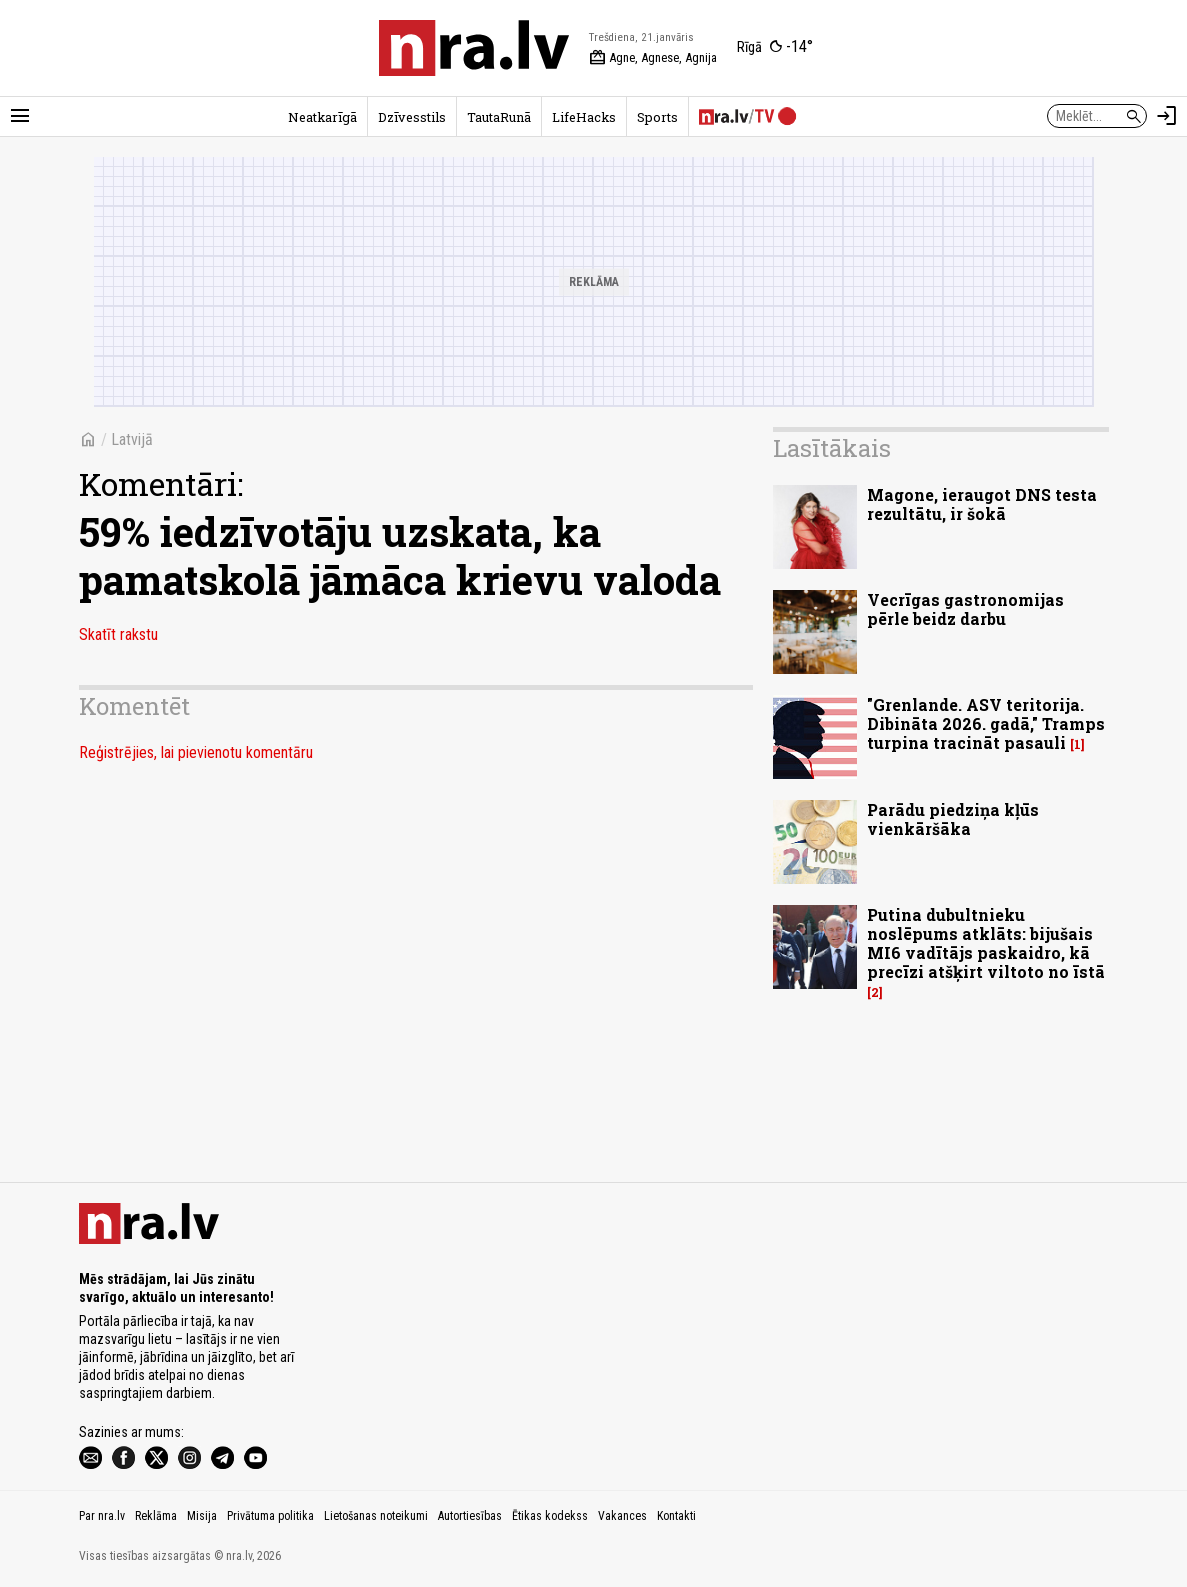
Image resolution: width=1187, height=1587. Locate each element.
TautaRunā (499, 117)
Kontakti (676, 1516)
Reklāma (156, 1516)
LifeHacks (584, 117)
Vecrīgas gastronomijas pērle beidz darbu (965, 609)
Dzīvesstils (412, 117)
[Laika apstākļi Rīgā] (775, 48)
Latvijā (132, 439)
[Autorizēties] (1167, 116)
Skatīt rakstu (118, 634)
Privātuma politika (270, 1516)
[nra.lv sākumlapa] (474, 48)
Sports (657, 117)
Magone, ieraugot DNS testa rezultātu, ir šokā (982, 504)
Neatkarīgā (322, 117)
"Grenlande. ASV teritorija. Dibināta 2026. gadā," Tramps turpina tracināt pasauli (986, 723)
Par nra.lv (102, 1516)
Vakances (622, 1516)
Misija (202, 1516)
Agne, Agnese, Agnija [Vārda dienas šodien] (653, 58)
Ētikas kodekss (550, 1516)
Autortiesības (470, 1516)
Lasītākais (832, 448)
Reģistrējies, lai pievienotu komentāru (196, 752)
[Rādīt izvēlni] (20, 116)
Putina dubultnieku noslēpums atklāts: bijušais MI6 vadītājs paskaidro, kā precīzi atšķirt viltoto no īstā (986, 943)
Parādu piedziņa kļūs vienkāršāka (953, 819)
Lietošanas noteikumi (376, 1516)
